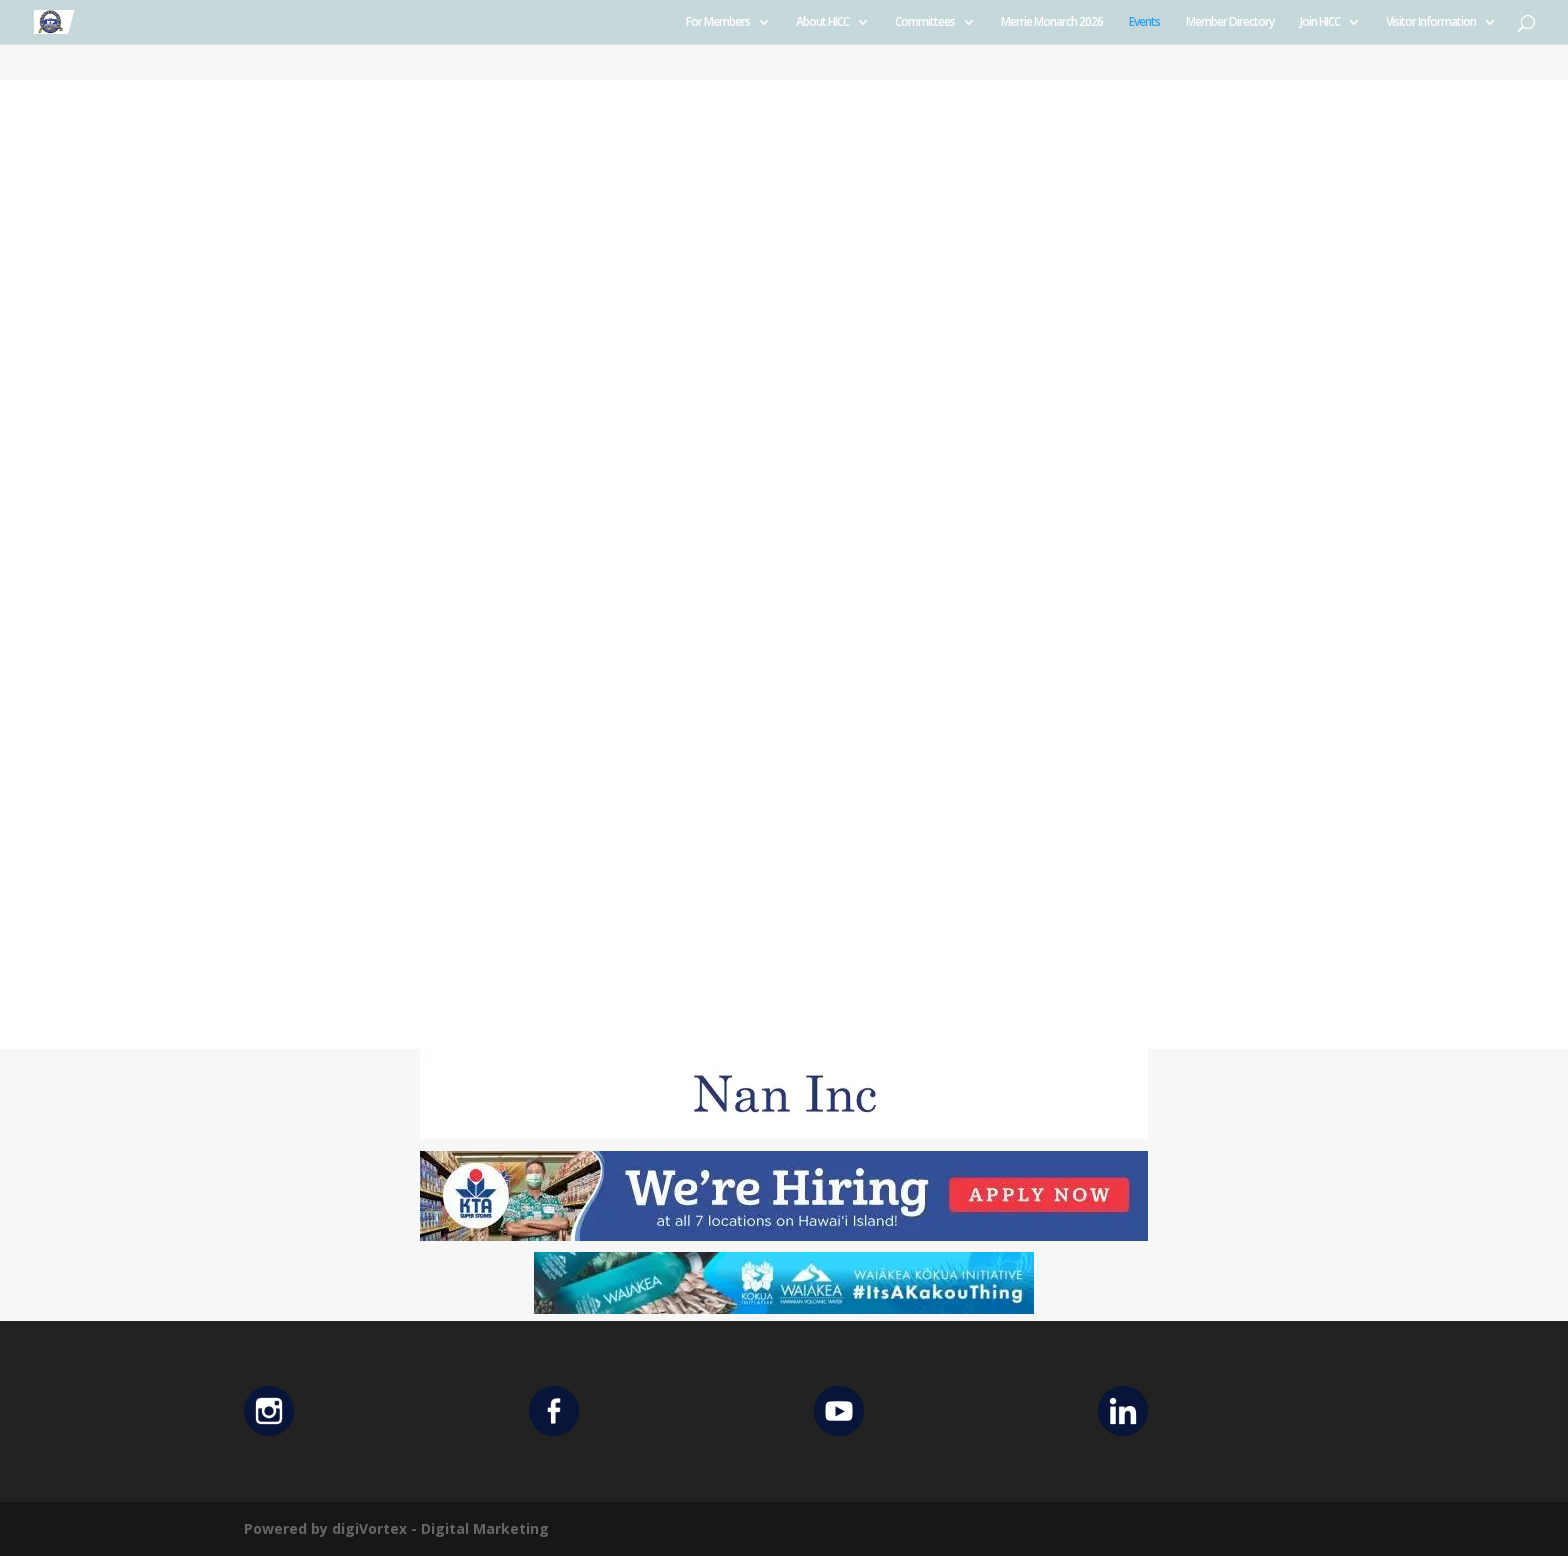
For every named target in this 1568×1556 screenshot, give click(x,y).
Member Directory (1230, 22)
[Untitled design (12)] (784, 1133)
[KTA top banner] (784, 1235)
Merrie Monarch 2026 (1052, 22)
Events (1144, 22)
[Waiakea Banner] (784, 1308)
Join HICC (1320, 22)
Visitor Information (1431, 22)
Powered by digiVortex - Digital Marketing (396, 1528)
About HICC (822, 22)
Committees (925, 22)
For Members (718, 22)
